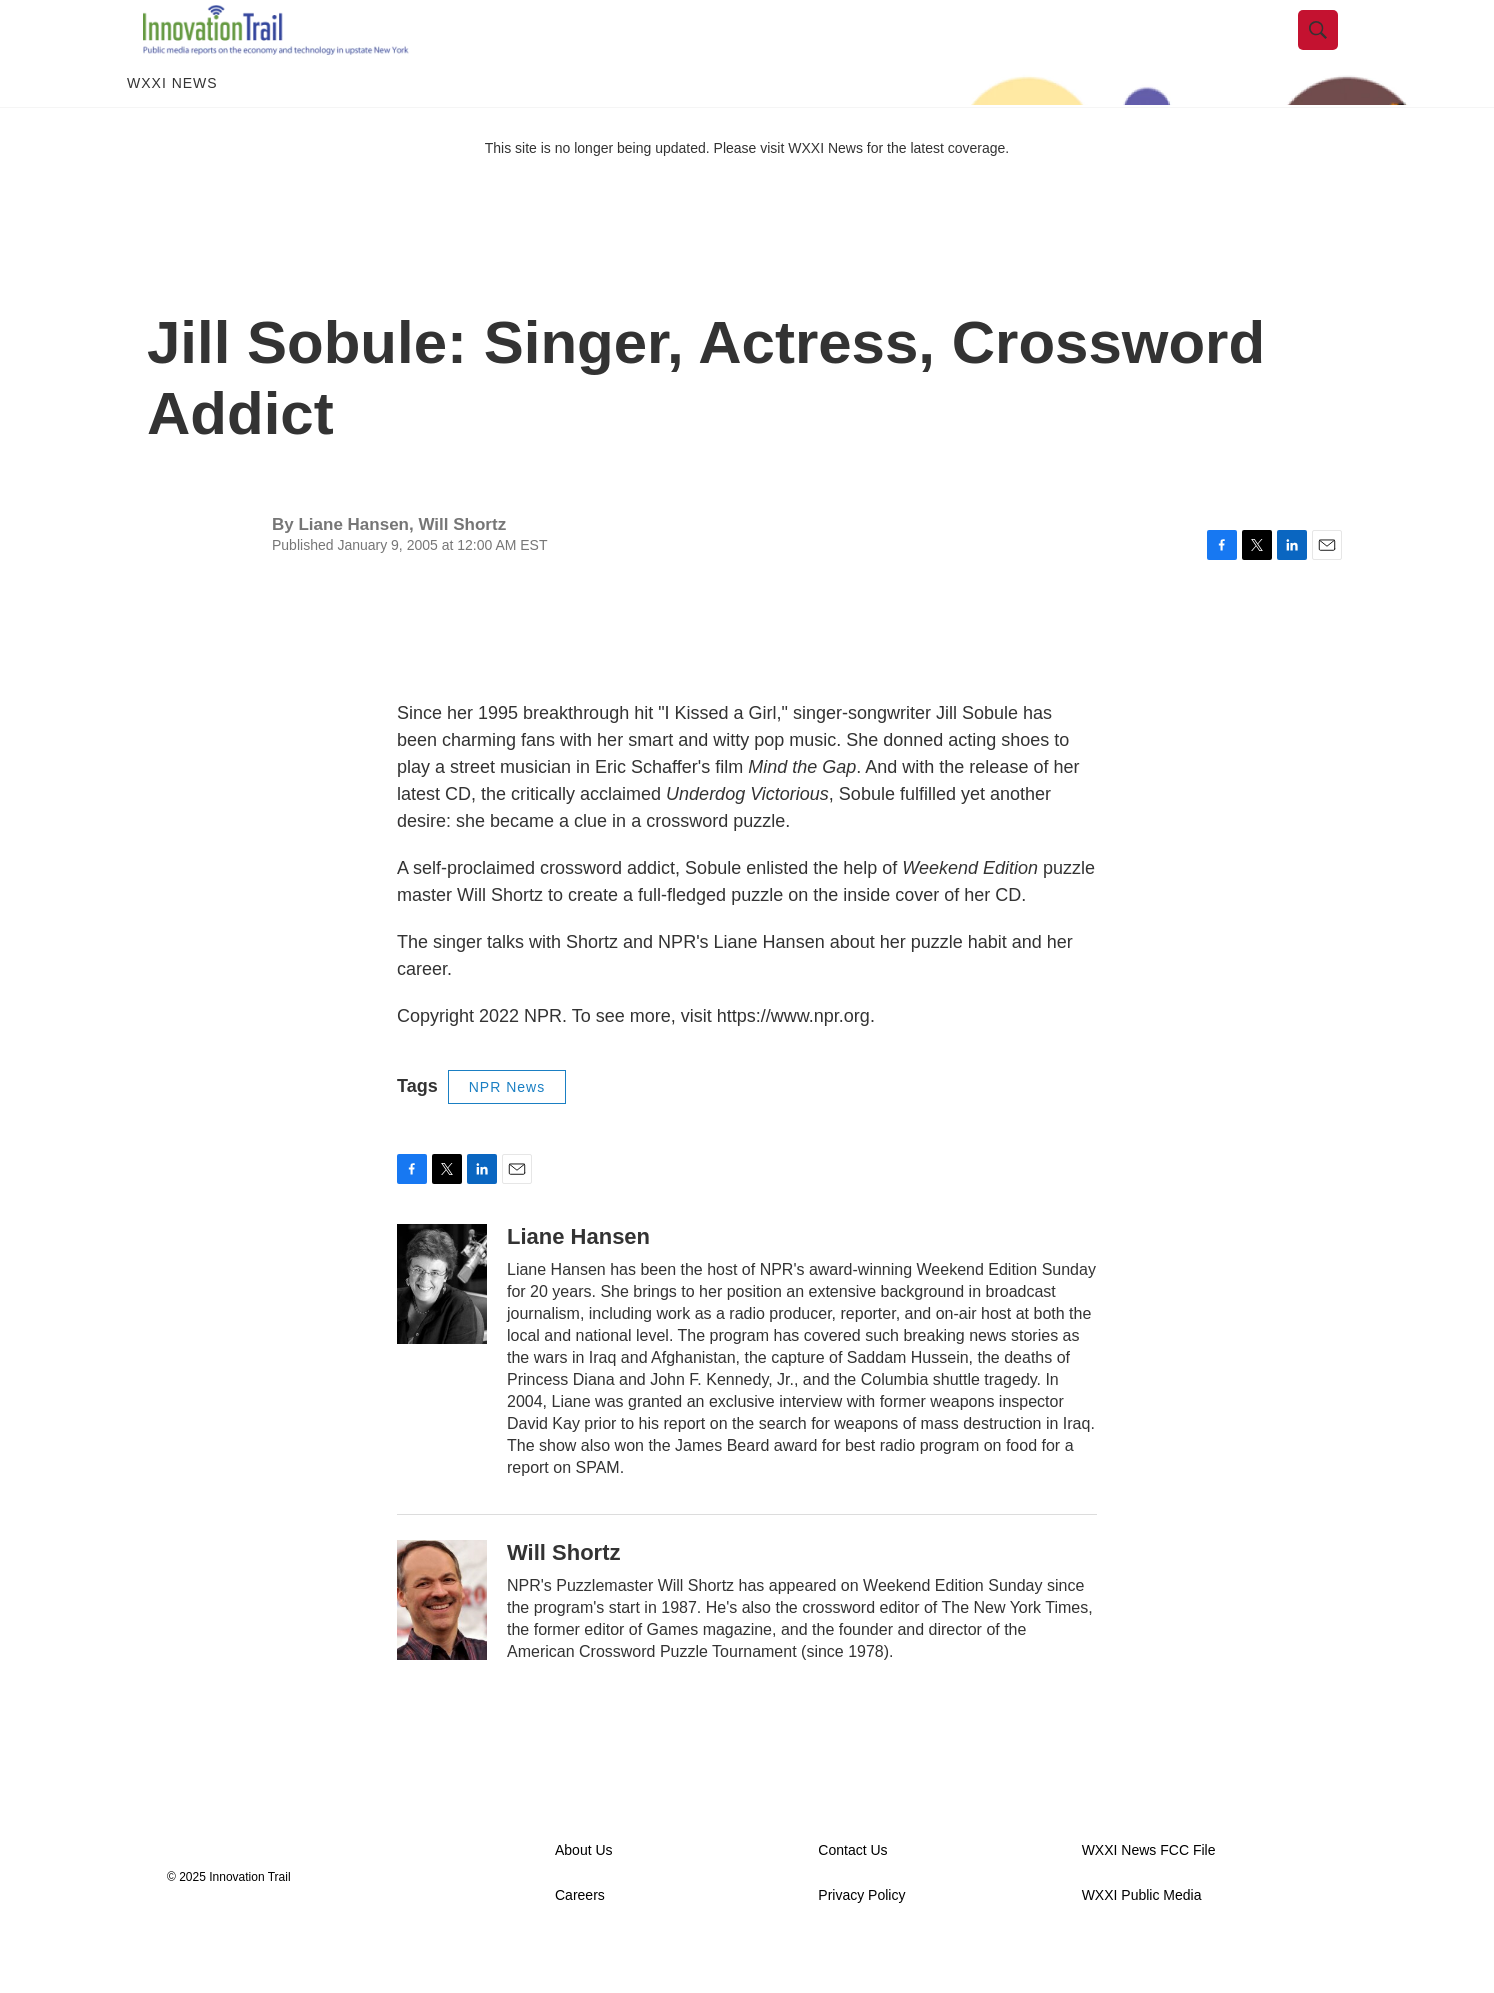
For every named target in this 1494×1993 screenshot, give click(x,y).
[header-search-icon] (1334, 53)
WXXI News (172, 128)
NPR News (507, 1132)
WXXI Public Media (1142, 1940)
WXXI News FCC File (1149, 1895)
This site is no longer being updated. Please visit (637, 193)
